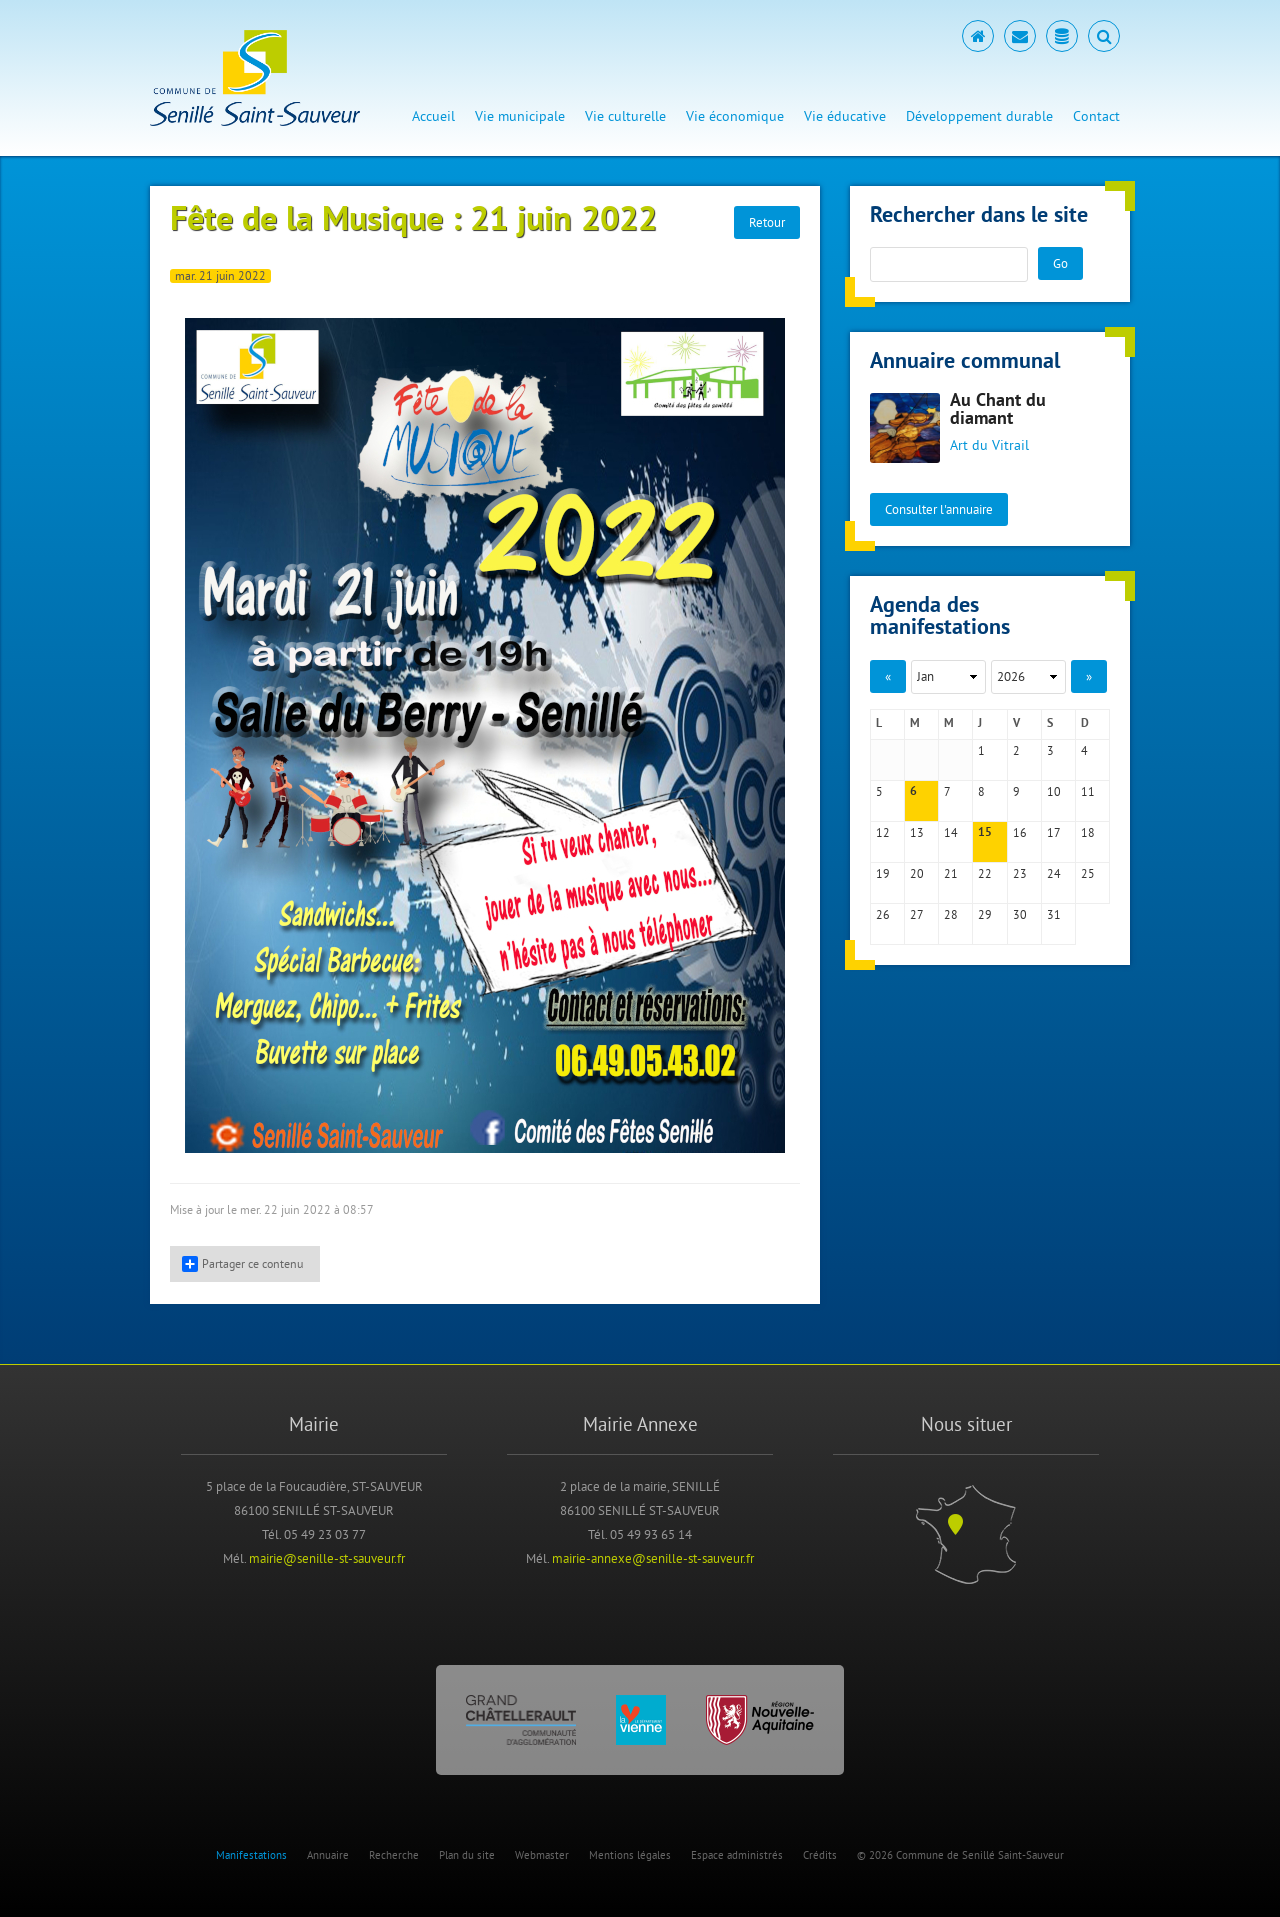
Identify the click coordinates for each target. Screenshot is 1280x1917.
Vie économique (735, 116)
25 (1088, 873)
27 (917, 914)
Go (1060, 263)
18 (1088, 832)
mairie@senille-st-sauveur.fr (327, 1558)
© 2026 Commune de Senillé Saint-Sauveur (960, 1855)
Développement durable (979, 116)
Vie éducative (845, 116)
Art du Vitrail (989, 445)
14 (951, 832)
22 (985, 873)
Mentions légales (630, 1855)
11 (1088, 791)
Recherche (394, 1855)
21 (951, 873)
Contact (1096, 116)
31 (1054, 914)
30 (1020, 914)
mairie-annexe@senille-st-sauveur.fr (653, 1558)
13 (917, 832)
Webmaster (542, 1855)
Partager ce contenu (242, 1264)
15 (985, 833)
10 (1054, 791)
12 (883, 832)
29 (985, 914)
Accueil (433, 116)
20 (917, 873)
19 (883, 873)
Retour (767, 222)
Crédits (820, 1855)
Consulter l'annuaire (939, 509)
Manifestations (251, 1855)
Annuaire (328, 1855)
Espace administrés (737, 1855)
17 (1054, 832)
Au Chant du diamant (998, 410)
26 (883, 914)
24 (1054, 873)
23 (1020, 873)
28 (951, 914)
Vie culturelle (625, 116)
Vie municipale (520, 116)
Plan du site (467, 1855)
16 (1020, 832)
